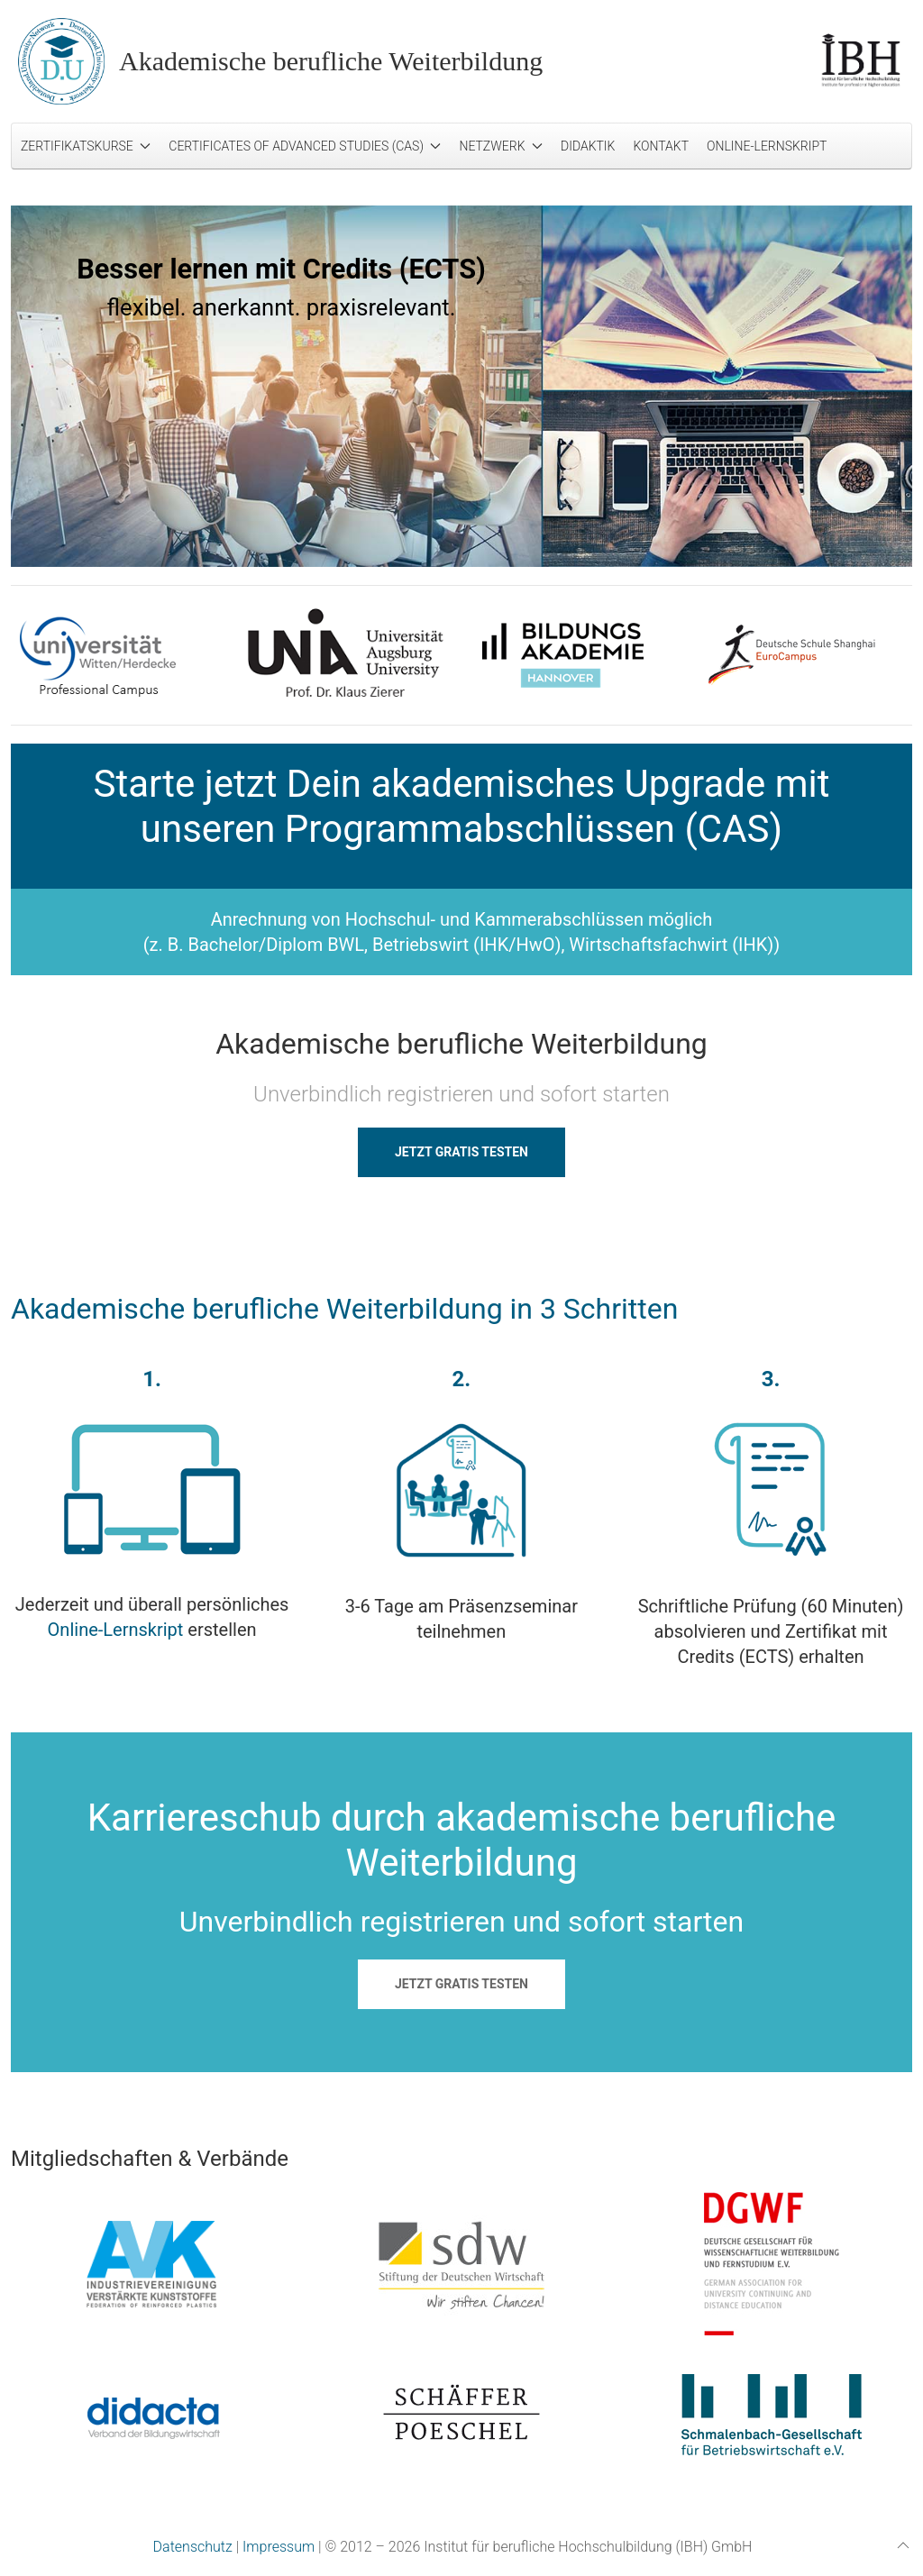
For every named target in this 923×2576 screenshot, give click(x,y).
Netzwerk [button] (501, 146)
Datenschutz (193, 2546)
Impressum (278, 2546)
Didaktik (588, 146)
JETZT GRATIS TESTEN (461, 1152)
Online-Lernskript (767, 146)
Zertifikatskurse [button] (86, 146)
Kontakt (661, 146)
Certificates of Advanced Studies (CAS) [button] (305, 146)
